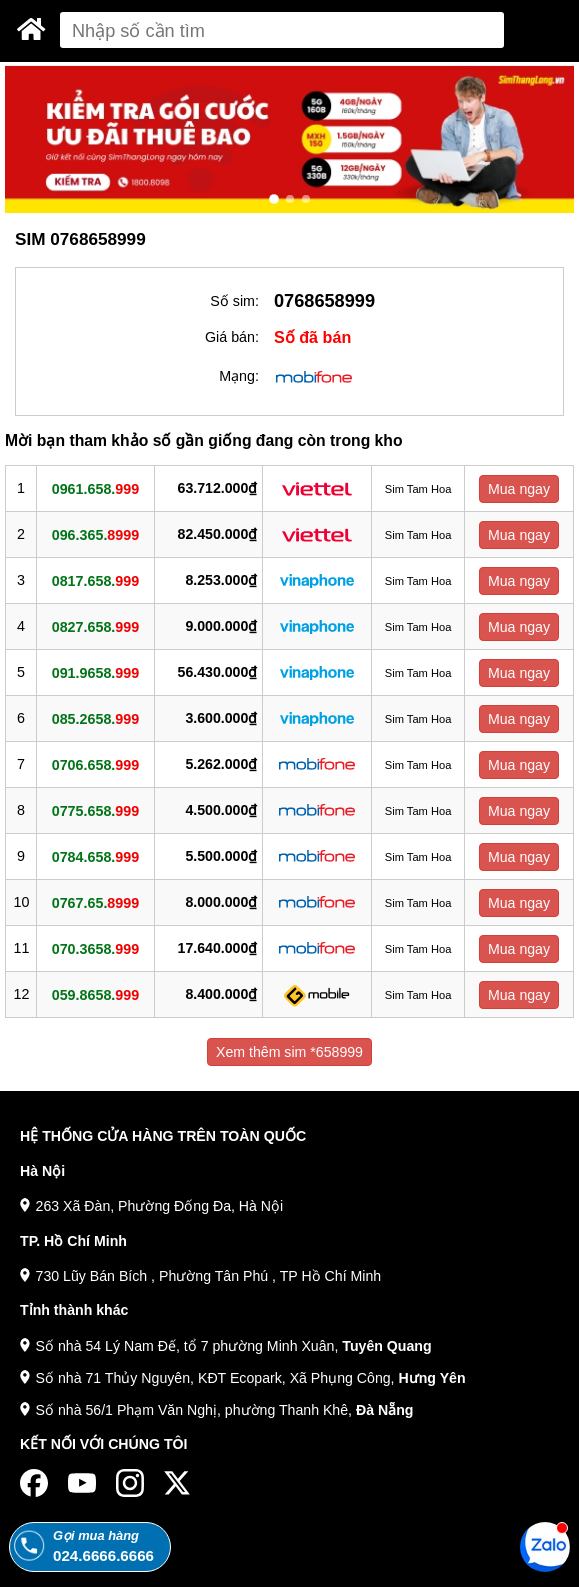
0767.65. (95, 902)
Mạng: (239, 376)
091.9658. (95, 672)
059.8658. (95, 994)
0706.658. (95, 764)
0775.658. (95, 810)
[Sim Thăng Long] (31, 29)
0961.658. (95, 488)
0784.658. (95, 856)
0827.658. (95, 626)
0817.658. (95, 580)
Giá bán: (232, 337)
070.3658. (95, 948)
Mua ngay (519, 489)
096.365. (95, 534)
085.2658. (95, 718)
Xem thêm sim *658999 (289, 1052)
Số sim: (234, 301)
